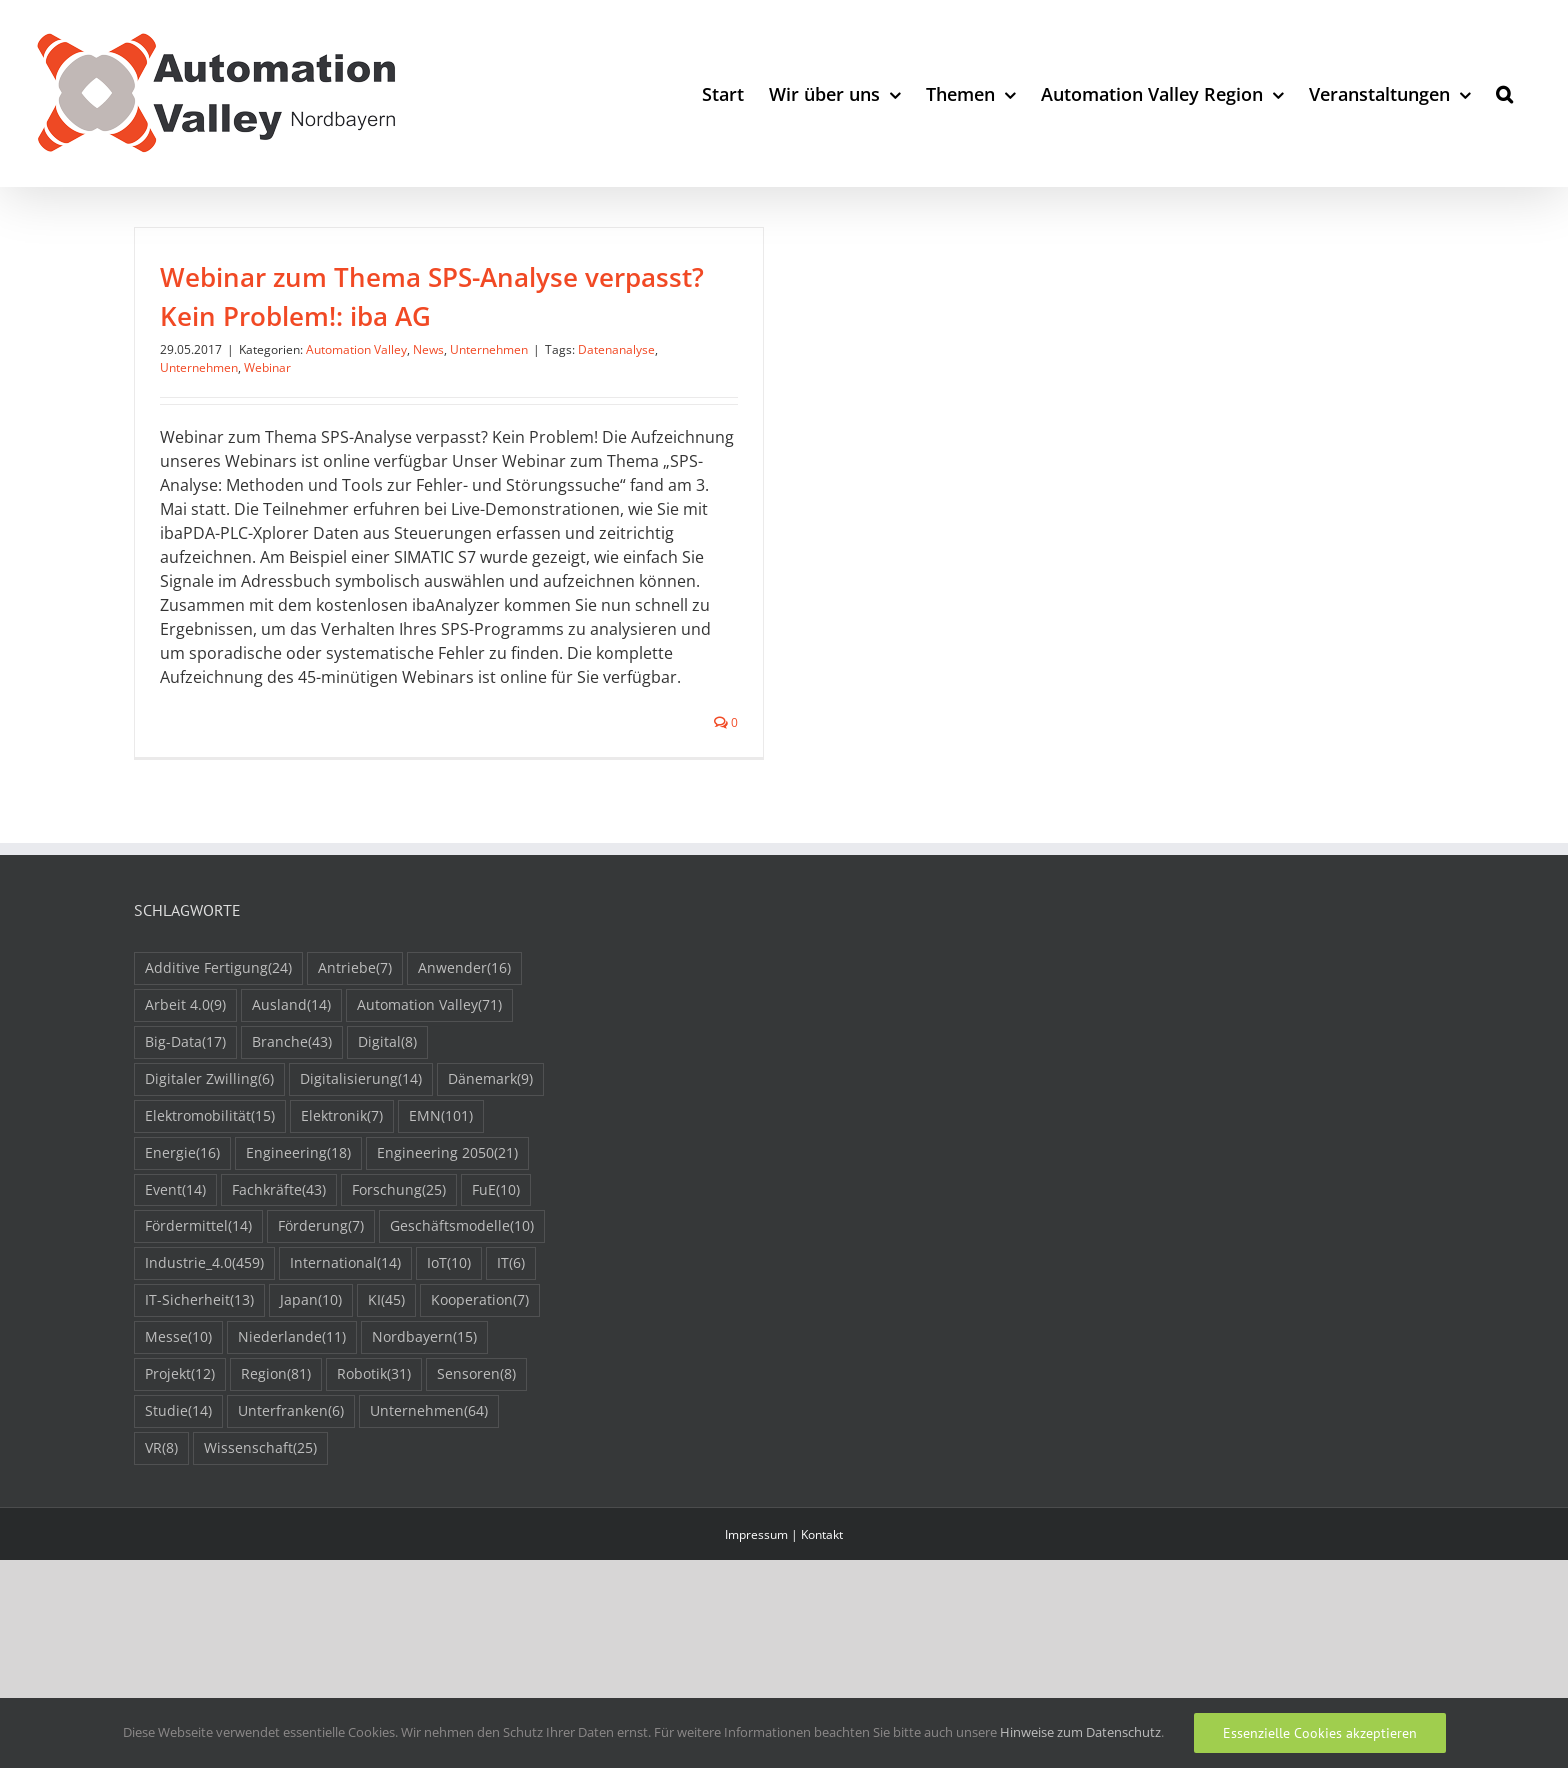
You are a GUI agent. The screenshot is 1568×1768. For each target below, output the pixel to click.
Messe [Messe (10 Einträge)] (178, 1413)
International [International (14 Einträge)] (345, 1339)
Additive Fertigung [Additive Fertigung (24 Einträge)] (218, 1043)
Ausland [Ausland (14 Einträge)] (291, 1080)
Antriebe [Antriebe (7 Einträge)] (355, 1043)
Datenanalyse (616, 349)
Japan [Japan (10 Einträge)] (311, 1376)
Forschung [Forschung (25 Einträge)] (399, 1265)
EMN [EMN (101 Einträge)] (441, 1191)
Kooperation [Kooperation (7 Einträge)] (480, 1376)
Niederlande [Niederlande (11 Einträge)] (292, 1413)
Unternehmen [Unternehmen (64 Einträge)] (429, 1486)
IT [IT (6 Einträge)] (511, 1339)
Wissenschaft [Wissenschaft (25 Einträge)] (260, 1523)
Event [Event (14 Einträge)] (175, 1265)
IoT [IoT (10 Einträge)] (449, 1339)
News (428, 349)
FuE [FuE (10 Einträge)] (496, 1265)
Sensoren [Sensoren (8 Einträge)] (476, 1449)
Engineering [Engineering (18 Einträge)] (298, 1228)
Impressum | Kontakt (784, 1609)
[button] (1504, 93)
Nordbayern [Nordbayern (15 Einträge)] (424, 1413)
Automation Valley (356, 349)
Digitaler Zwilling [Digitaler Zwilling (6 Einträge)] (209, 1154)
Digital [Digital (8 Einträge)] (387, 1117)
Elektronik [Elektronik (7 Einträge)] (342, 1191)
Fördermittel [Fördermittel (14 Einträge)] (198, 1302)
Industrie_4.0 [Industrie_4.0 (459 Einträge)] (204, 1339)
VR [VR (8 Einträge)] (161, 1523)
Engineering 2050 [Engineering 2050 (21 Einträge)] (447, 1228)
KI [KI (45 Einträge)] (386, 1376)
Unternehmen (489, 349)
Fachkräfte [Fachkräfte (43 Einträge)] (279, 1265)
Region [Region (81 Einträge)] (276, 1449)
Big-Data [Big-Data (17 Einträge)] (185, 1117)
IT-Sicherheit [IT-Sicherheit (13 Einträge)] (199, 1376)
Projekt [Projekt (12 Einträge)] (180, 1449)
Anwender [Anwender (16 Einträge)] (464, 1043)
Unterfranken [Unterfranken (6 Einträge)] (291, 1486)
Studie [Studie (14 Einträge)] (178, 1486)
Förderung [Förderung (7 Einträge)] (321, 1302)
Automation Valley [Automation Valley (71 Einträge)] (429, 1080)
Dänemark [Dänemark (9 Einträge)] (490, 1154)
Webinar (267, 367)
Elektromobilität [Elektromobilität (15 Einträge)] (210, 1191)
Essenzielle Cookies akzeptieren (1320, 1733)
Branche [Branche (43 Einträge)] (292, 1117)
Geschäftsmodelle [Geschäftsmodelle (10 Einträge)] (462, 1302)
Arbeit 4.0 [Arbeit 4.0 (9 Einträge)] (185, 1080)
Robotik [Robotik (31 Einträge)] (374, 1449)
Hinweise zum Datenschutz (1080, 1732)
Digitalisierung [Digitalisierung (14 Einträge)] (361, 1154)
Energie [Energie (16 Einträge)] (182, 1228)
